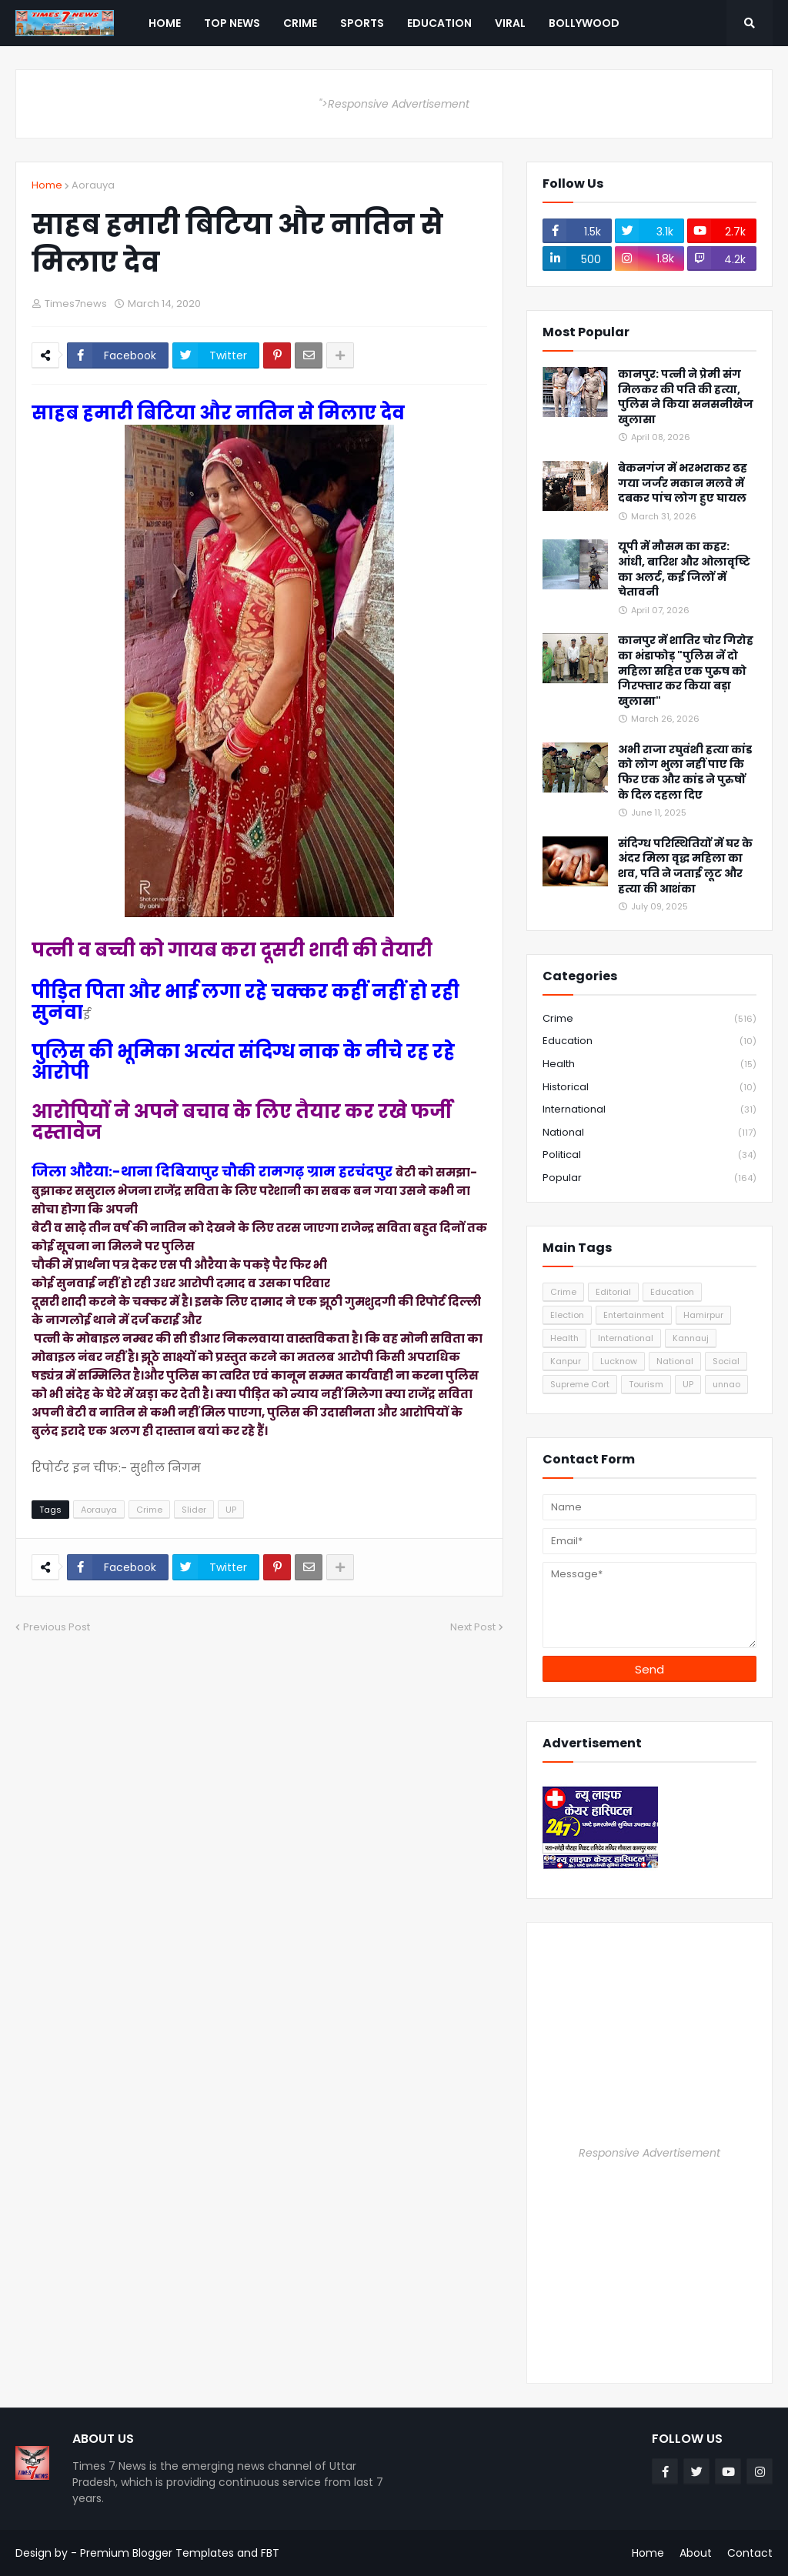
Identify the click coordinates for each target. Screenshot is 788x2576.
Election (567, 1315)
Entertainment (633, 1315)
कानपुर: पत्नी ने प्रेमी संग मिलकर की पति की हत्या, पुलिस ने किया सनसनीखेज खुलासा (685, 397)
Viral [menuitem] (510, 23)
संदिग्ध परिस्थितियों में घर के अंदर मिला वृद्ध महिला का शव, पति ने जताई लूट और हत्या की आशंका (685, 866)
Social (726, 1361)
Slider (194, 1509)
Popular (649, 1178)
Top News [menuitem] (232, 23)
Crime (149, 1509)
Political (649, 1155)
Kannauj (691, 1338)
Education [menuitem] (439, 23)
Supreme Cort (579, 1384)
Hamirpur (703, 1315)
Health (649, 1064)
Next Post (473, 1627)
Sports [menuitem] (362, 23)
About (695, 2553)
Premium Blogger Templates (157, 2553)
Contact (750, 2553)
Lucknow (618, 1361)
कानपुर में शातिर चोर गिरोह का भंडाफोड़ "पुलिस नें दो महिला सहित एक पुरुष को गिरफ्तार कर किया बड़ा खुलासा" (685, 670)
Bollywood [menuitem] (584, 23)
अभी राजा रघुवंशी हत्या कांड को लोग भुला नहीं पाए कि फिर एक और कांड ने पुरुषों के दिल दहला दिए (685, 772)
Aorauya (93, 185)
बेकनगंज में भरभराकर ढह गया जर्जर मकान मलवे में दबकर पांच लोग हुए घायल (682, 483)
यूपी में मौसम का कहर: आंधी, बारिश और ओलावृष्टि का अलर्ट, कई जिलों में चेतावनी (684, 569)
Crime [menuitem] (300, 23)
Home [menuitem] (165, 23)
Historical (649, 1087)
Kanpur (565, 1361)
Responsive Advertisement (649, 2153)
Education (649, 1041)
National (649, 1133)
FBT (270, 2553)
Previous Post (56, 1627)
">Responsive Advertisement (394, 104)
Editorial (613, 1292)
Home (47, 185)
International (649, 1110)
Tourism (646, 1384)
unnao (726, 1384)
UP (230, 1509)
